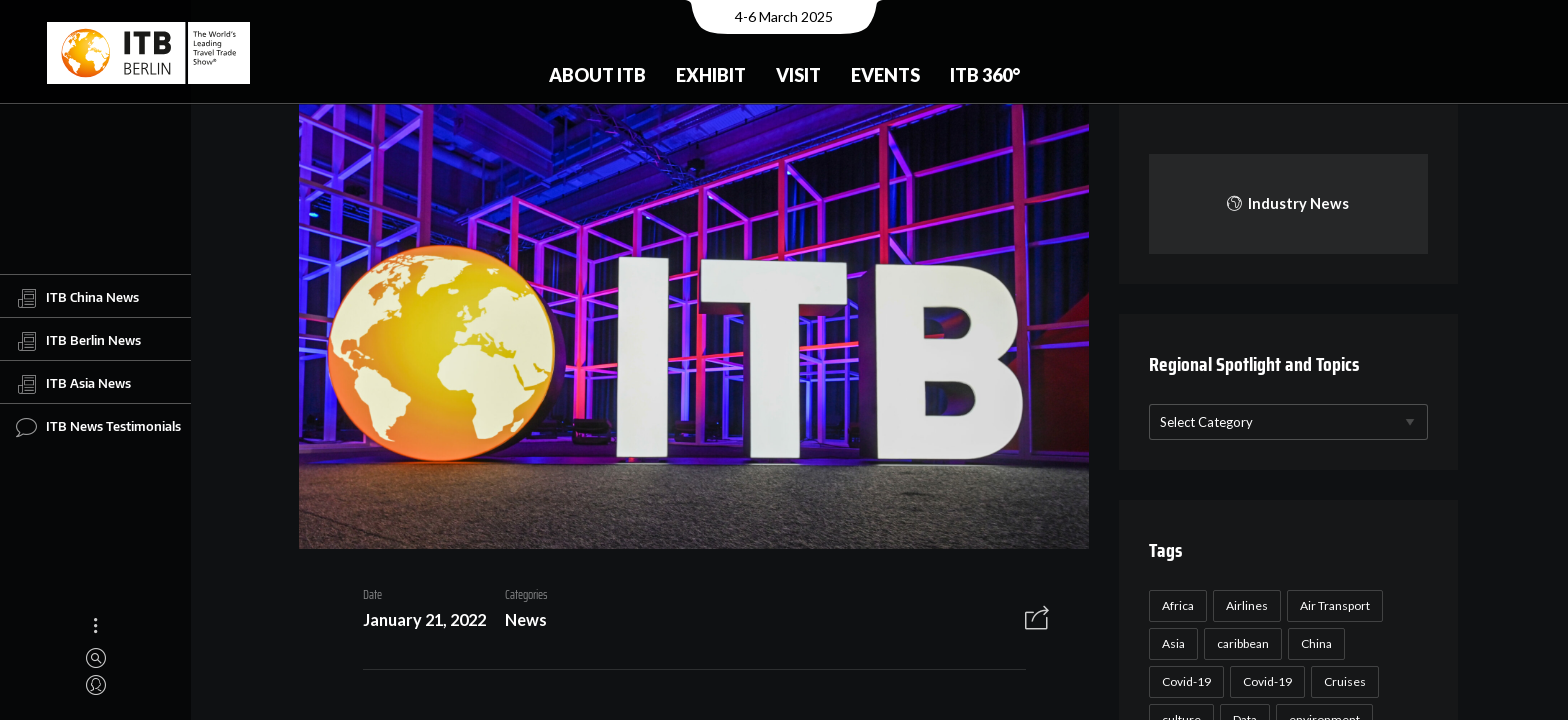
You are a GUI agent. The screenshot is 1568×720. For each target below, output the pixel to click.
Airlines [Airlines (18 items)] (1244, 605)
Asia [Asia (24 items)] (1170, 643)
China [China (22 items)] (1313, 643)
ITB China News (77, 298)
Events (885, 75)
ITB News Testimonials (98, 427)
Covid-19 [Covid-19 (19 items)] (1264, 681)
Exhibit (711, 75)
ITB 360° (985, 75)
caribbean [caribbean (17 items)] (1240, 643)
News (518, 621)
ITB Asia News (73, 384)
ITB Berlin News (78, 341)
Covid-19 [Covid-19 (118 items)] (1183, 681)
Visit (798, 75)
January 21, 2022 (416, 621)
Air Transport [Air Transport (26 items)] (1332, 605)
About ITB (597, 75)
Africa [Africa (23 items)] (1175, 605)
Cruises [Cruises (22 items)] (1342, 681)
